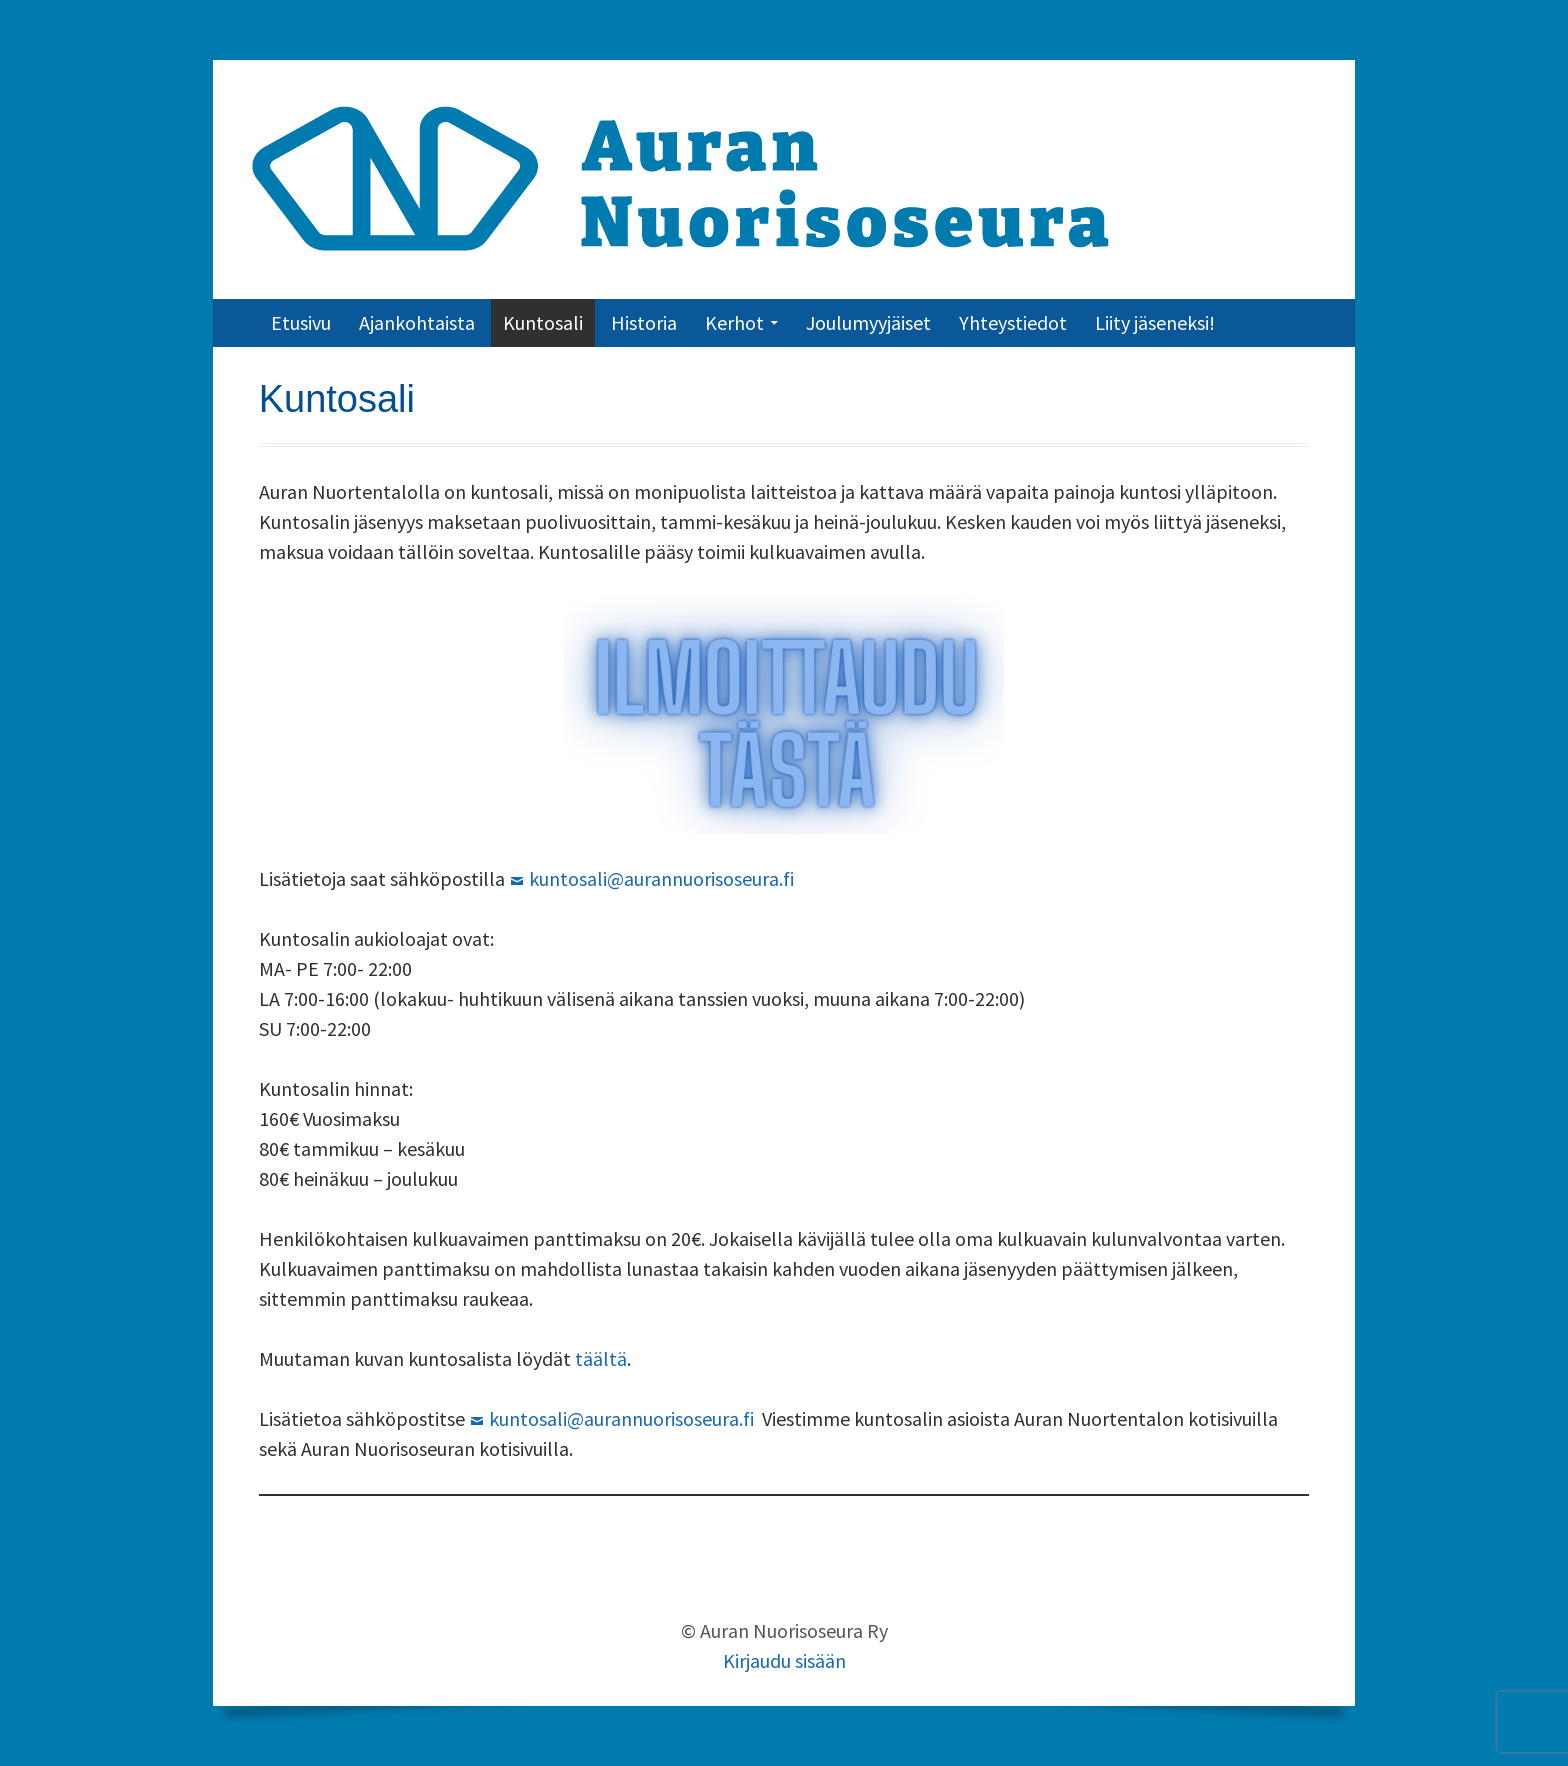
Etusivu (301, 322)
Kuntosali (543, 322)
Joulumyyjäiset (868, 322)
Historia (644, 322)
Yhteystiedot (1013, 322)
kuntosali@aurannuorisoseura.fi (661, 878)
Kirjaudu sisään (784, 1660)
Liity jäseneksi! (1155, 322)
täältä (601, 1358)
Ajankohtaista (417, 322)
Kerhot (734, 322)
